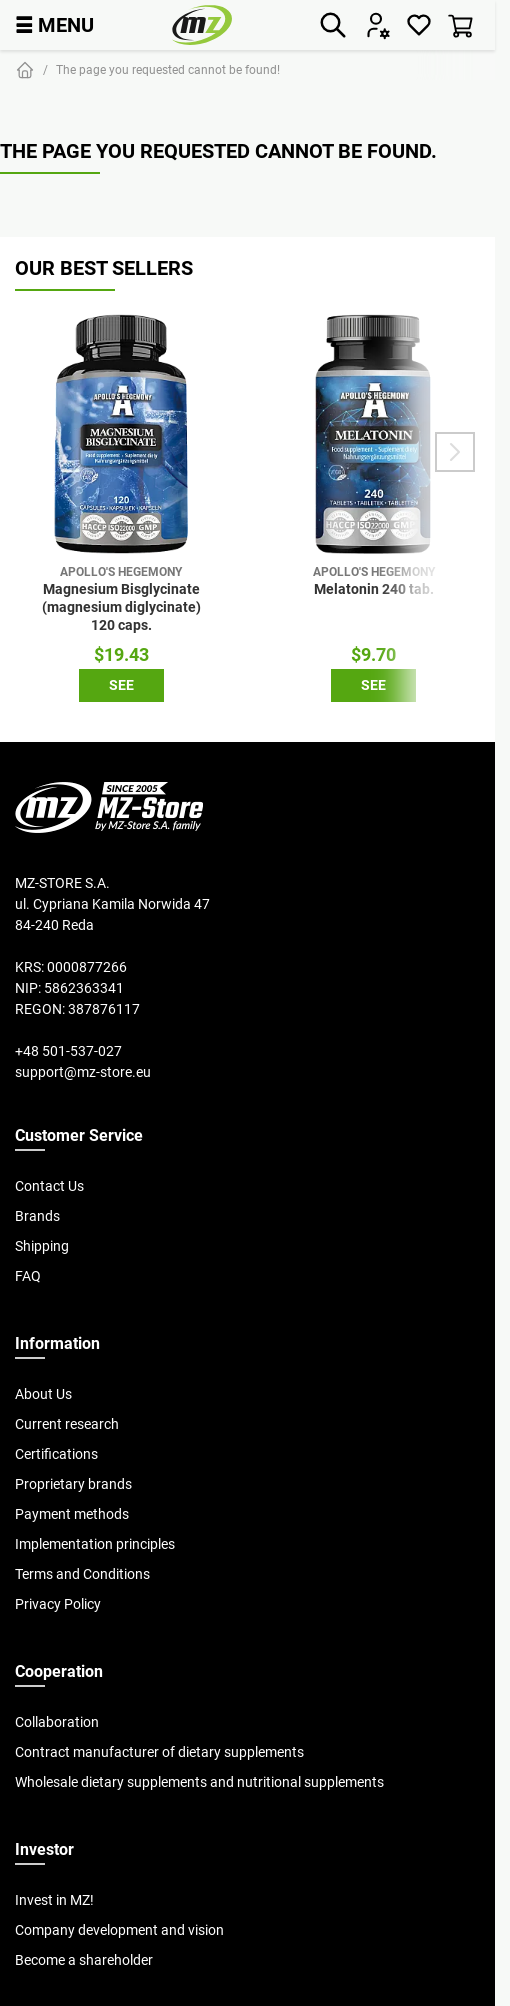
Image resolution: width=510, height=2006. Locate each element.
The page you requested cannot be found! (168, 69)
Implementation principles (95, 1544)
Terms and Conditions (82, 1574)
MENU (54, 24)
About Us (43, 1394)
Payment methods (72, 1514)
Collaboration (57, 1722)
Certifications (56, 1454)
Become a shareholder (84, 1960)
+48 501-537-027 (68, 1051)
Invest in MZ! (54, 1900)
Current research (67, 1424)
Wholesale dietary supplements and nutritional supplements (199, 1782)
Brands (37, 1216)
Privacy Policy (58, 1604)
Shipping (42, 1246)
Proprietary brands (73, 1484)
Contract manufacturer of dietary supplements (159, 1752)
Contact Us (49, 1186)
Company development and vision (119, 1930)
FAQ (28, 1276)
